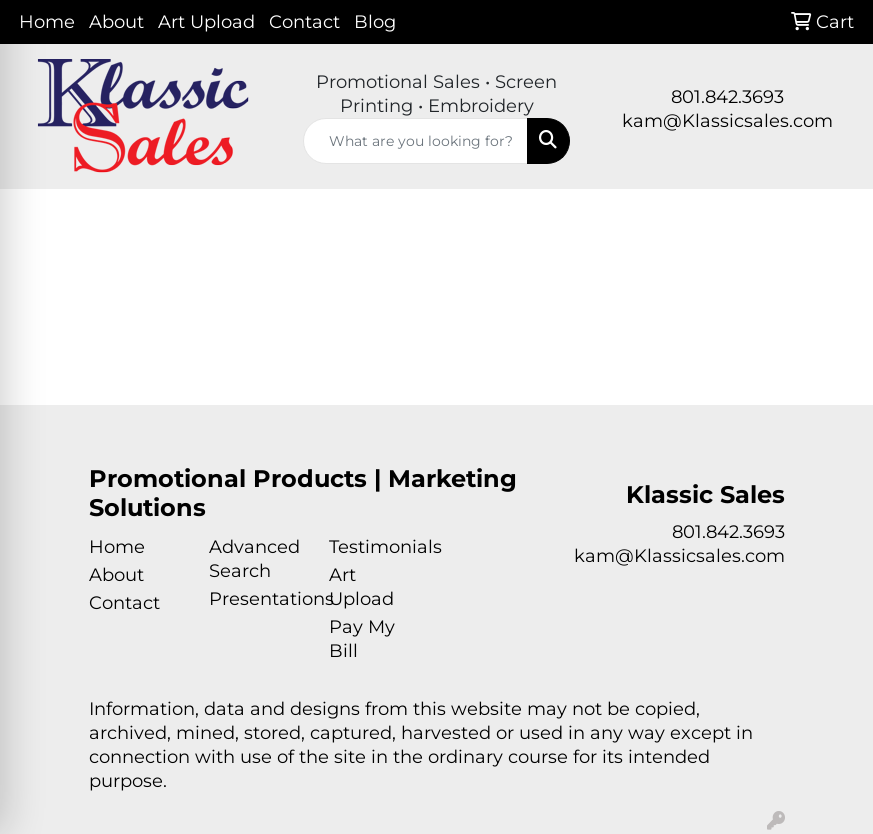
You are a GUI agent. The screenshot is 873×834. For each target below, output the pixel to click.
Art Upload (206, 22)
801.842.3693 (727, 97)
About (116, 22)
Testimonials (377, 547)
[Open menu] (833, 219)
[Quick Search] (415, 141)
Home (47, 22)
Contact (304, 22)
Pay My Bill (362, 639)
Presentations (257, 599)
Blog (375, 22)
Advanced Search (254, 559)
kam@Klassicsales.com (727, 121)
